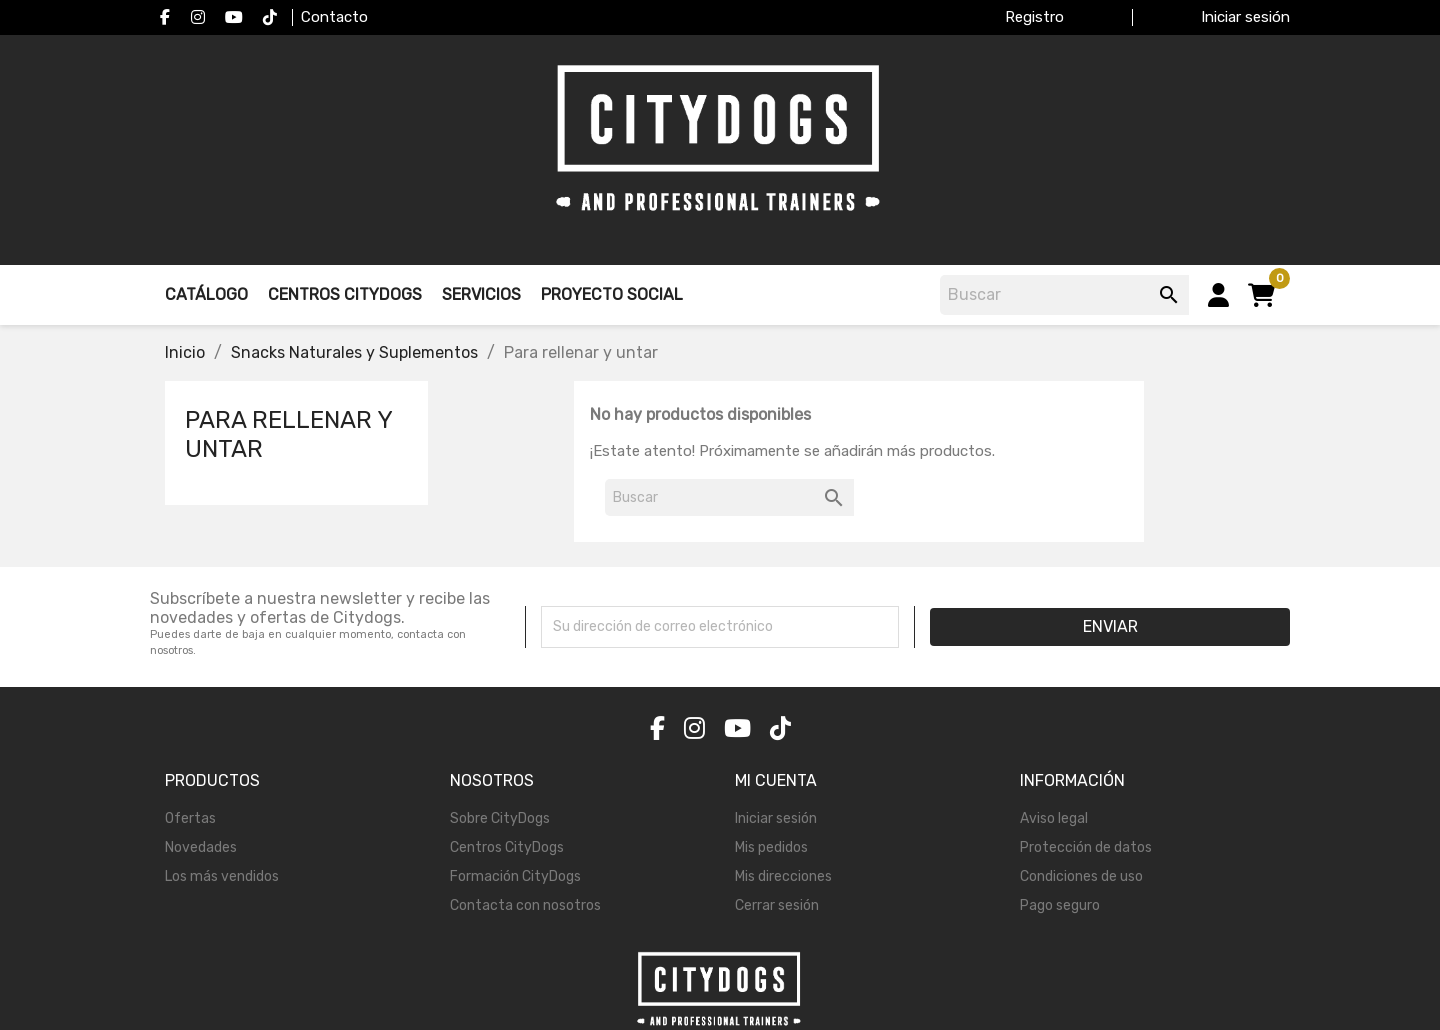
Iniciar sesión (776, 818)
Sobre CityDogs (500, 818)
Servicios (481, 294)
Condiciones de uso (1081, 876)
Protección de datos (1086, 847)
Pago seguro (1060, 905)
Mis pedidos (771, 847)
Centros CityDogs (507, 847)
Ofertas (190, 818)
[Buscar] (1067, 295)
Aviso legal (1054, 818)
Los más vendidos (222, 876)
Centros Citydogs (345, 294)
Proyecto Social (612, 294)
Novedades (201, 847)
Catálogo (206, 294)
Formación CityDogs (515, 876)
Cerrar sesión (777, 905)
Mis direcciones (783, 876)
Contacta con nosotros (525, 905)
